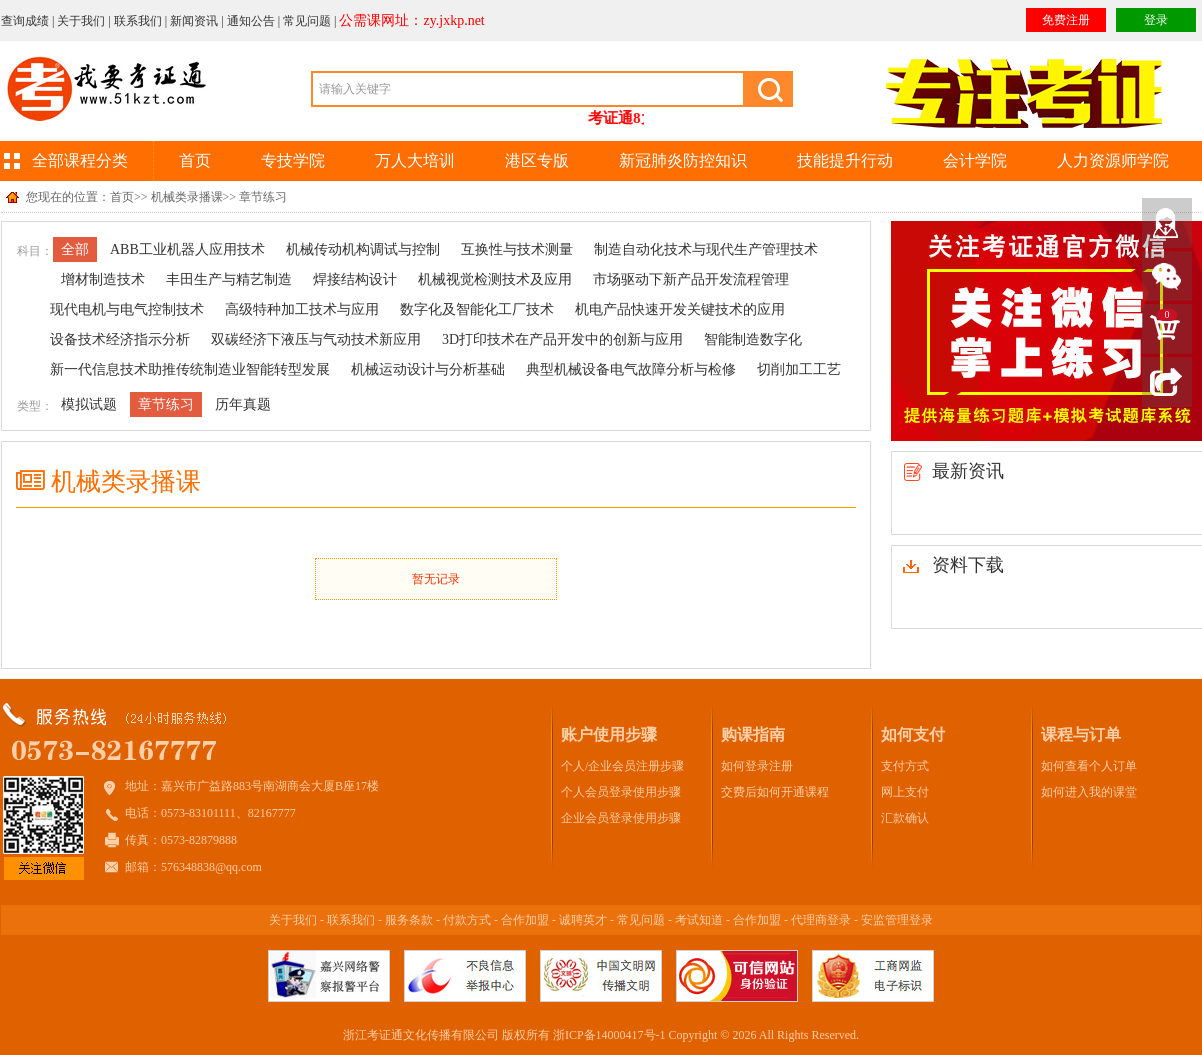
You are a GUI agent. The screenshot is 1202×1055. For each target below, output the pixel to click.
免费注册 (1066, 20)
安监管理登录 (897, 920)
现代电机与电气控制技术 (127, 309)
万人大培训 (415, 160)
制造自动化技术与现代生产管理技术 (706, 249)
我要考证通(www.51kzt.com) (106, 91)
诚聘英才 (583, 920)
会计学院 (975, 160)
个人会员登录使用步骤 (621, 792)
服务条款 (409, 920)
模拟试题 (89, 404)
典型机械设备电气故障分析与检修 (631, 369)
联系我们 (138, 21)
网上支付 (905, 792)
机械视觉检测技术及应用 (495, 279)
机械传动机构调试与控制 (363, 249)
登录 (1156, 20)
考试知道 (699, 920)
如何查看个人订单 (1089, 766)
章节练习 (166, 404)
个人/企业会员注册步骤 (622, 766)
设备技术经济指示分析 (120, 339)
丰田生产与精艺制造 (229, 279)
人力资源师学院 (1113, 160)
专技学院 (293, 160)
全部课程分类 (80, 160)
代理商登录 (821, 920)
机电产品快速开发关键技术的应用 (680, 309)
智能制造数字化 (753, 339)
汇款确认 (905, 818)
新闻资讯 (194, 21)
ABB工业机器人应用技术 (187, 249)
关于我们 (81, 21)
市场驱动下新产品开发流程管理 (691, 279)
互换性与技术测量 (517, 249)
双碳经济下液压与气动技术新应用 (316, 339)
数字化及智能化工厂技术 (477, 309)
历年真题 (243, 404)
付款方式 (467, 920)
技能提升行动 (845, 160)
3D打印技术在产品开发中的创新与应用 (562, 339)
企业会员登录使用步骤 (621, 818)
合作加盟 (525, 920)
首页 (195, 160)
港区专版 (537, 160)
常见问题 (307, 21)
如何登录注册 (757, 766)
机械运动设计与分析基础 (428, 369)
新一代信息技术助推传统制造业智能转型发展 (190, 369)
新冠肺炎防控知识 (683, 160)
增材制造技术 (103, 279)
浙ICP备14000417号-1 (609, 1035)
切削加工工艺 (799, 369)
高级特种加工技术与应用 (302, 309)
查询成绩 (25, 21)
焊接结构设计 (355, 279)
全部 (75, 249)
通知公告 (251, 21)
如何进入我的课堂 (1089, 792)
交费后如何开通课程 (775, 792)
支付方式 (905, 766)
